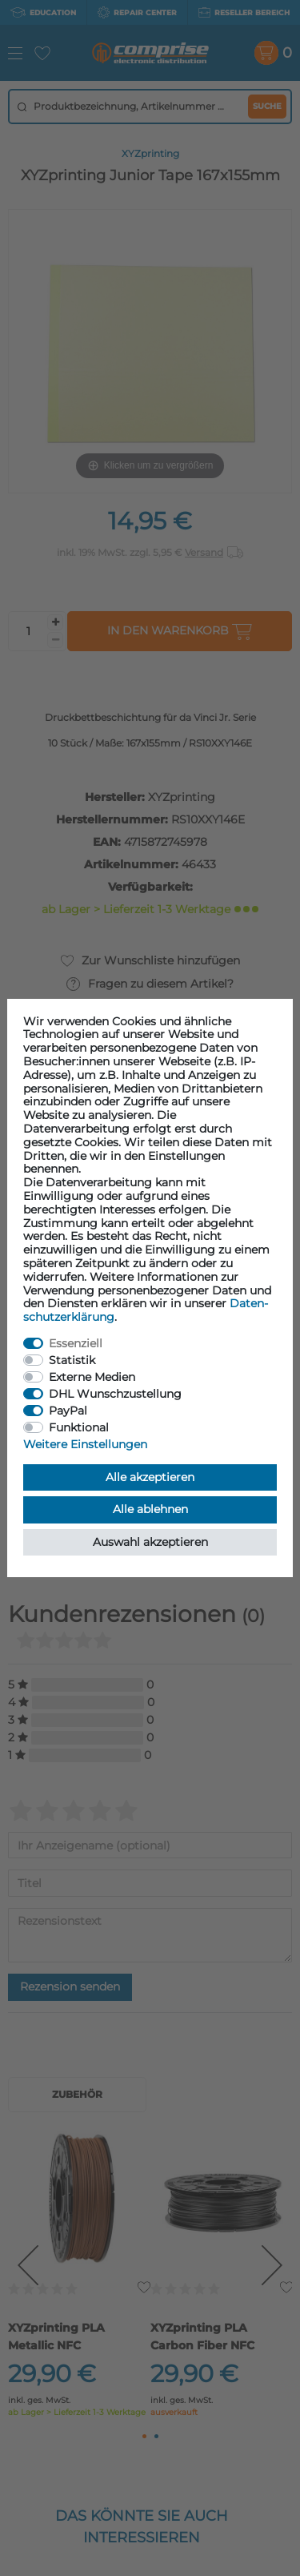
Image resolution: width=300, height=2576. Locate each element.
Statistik (72, 1360)
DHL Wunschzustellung (115, 1394)
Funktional (79, 1427)
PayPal (68, 1410)
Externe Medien (92, 1377)
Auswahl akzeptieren (150, 1542)
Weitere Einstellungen (85, 1444)
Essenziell (75, 1343)
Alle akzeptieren (150, 1477)
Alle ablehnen (150, 1509)
